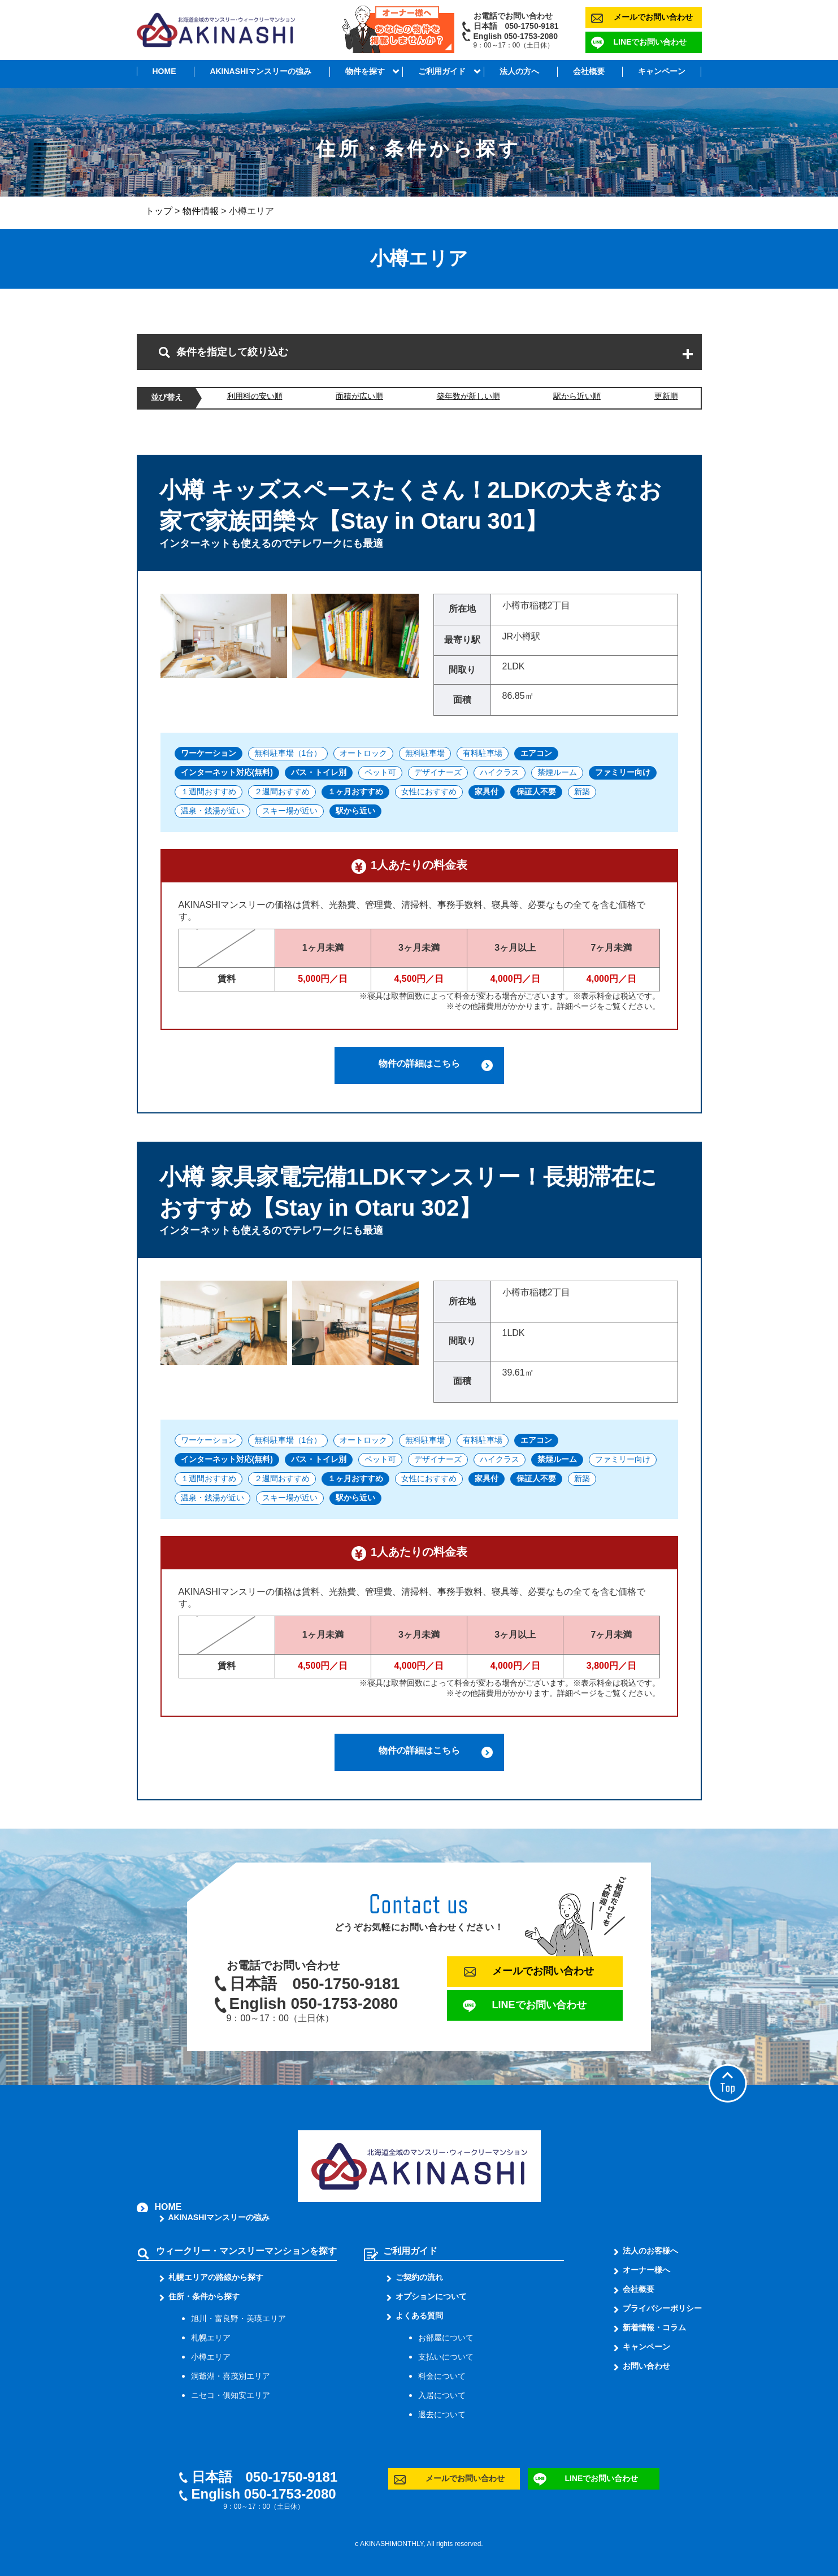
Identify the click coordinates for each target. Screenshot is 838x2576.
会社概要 (589, 71)
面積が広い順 (359, 396)
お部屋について (446, 2337)
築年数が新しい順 (468, 396)
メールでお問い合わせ (653, 16)
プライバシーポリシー (662, 2308)
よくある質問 (419, 2315)
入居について (442, 2395)
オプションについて (431, 2296)
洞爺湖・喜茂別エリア (230, 2376)
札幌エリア (211, 2337)
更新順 (666, 396)
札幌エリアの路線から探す (215, 2277)
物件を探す (365, 71)
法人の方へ (519, 71)
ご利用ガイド (442, 71)
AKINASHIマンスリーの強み (260, 71)
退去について (442, 2414)
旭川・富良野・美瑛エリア (238, 2318)
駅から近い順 (577, 396)
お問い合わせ (646, 2365)
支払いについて (446, 2356)
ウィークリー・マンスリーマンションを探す (246, 2251)
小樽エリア (211, 2356)
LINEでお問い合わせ (650, 41)
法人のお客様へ (650, 2250)
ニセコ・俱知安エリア (230, 2395)
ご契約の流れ (419, 2277)
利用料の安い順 (255, 396)
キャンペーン (661, 71)
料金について (442, 2376)
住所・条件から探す (204, 2296)
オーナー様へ (646, 2269)
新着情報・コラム (654, 2327)
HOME (164, 71)
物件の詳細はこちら (419, 1063)
